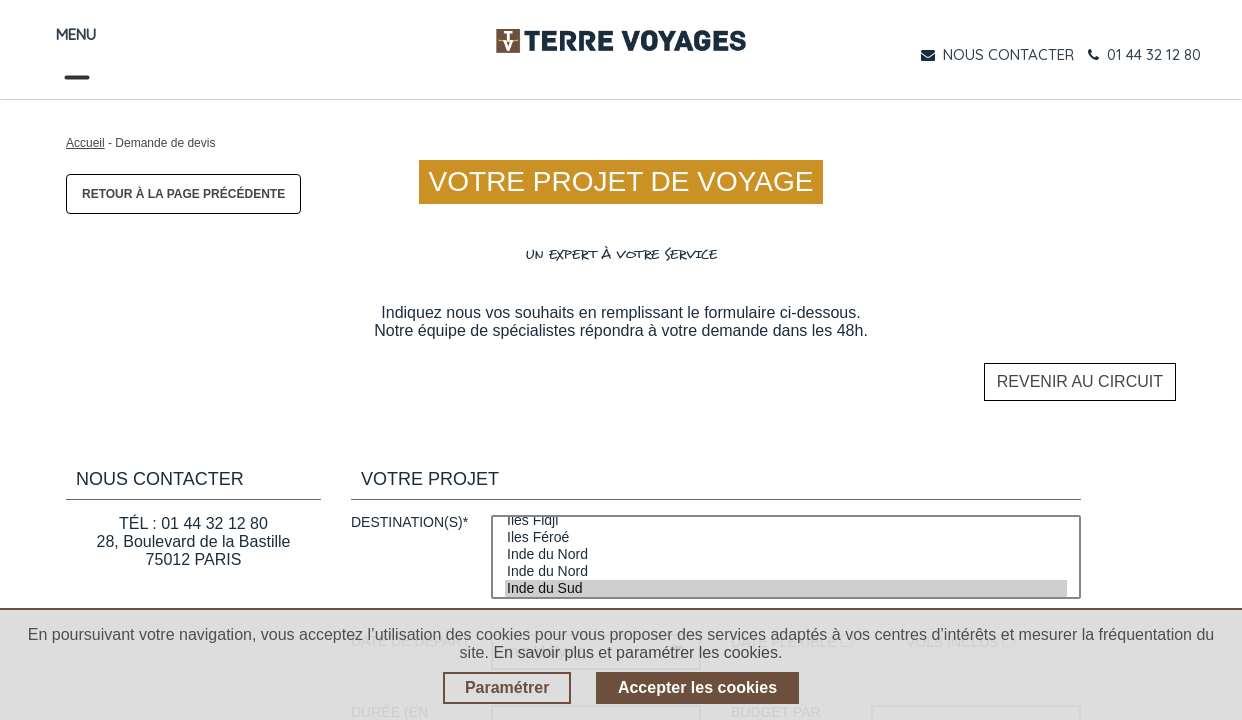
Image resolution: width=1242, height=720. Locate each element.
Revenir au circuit (1080, 373)
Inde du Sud (786, 571)
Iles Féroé (786, 520)
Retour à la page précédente (183, 194)
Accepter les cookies (697, 687)
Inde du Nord (786, 537)
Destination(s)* (409, 505)
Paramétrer (507, 687)
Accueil (85, 143)
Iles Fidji (786, 503)
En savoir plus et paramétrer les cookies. (637, 652)
